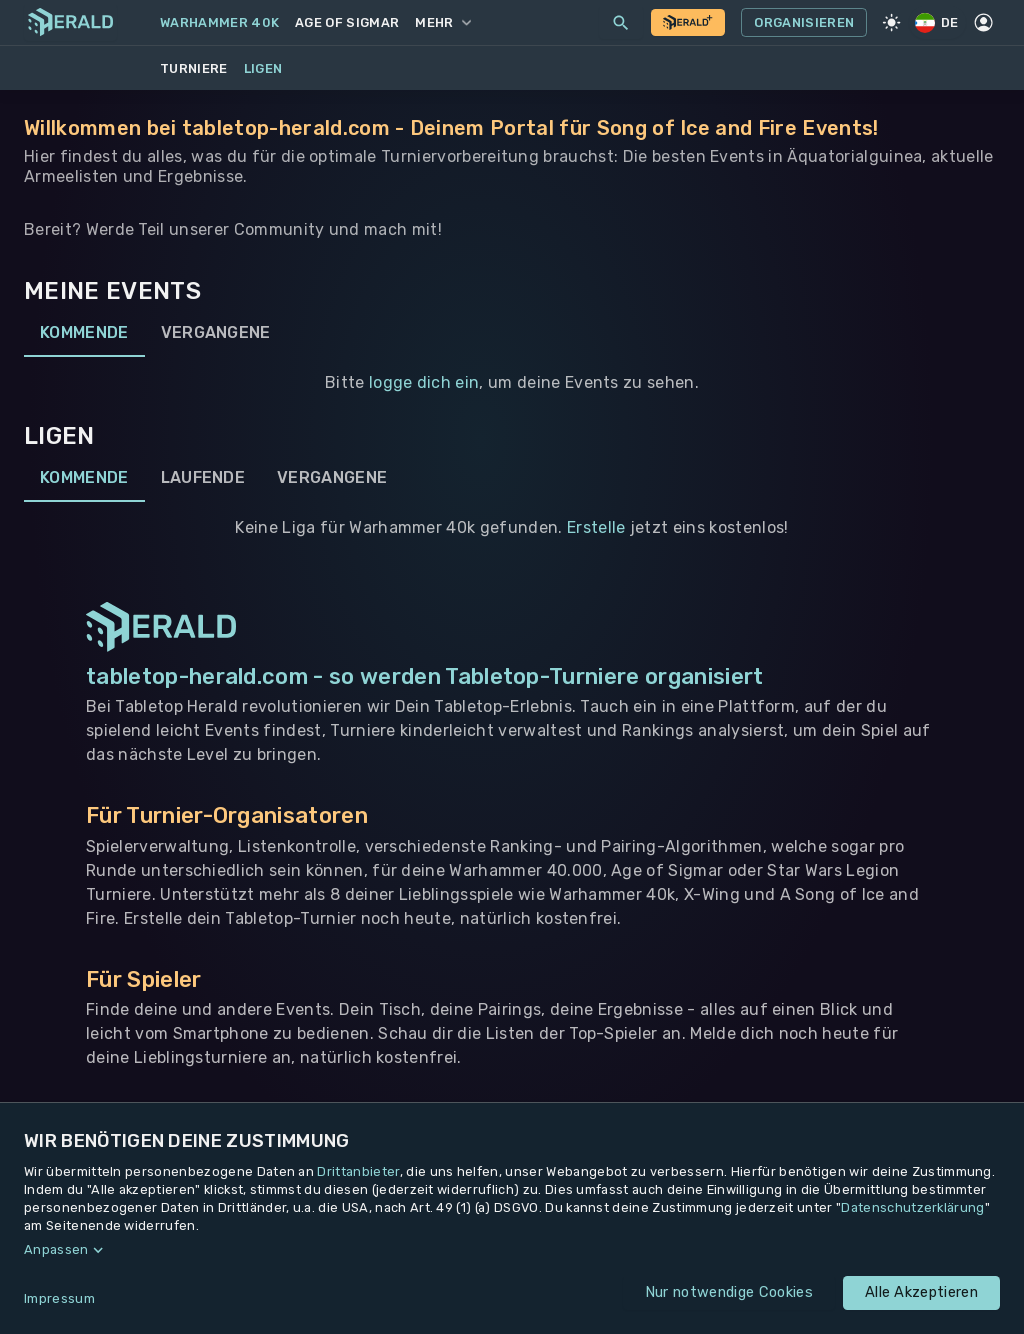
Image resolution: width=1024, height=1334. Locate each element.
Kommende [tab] (84, 333)
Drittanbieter (358, 1171)
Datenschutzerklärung (912, 1207)
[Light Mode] (891, 23)
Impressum (59, 1298)
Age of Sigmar (347, 22)
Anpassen (56, 1249)
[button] (512, 1250)
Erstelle (596, 527)
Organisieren (804, 23)
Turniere (194, 68)
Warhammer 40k (219, 22)
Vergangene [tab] (216, 333)
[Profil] (984, 23)
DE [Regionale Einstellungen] (938, 22)
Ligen (263, 68)
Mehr (442, 22)
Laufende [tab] (203, 478)
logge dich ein (424, 382)
